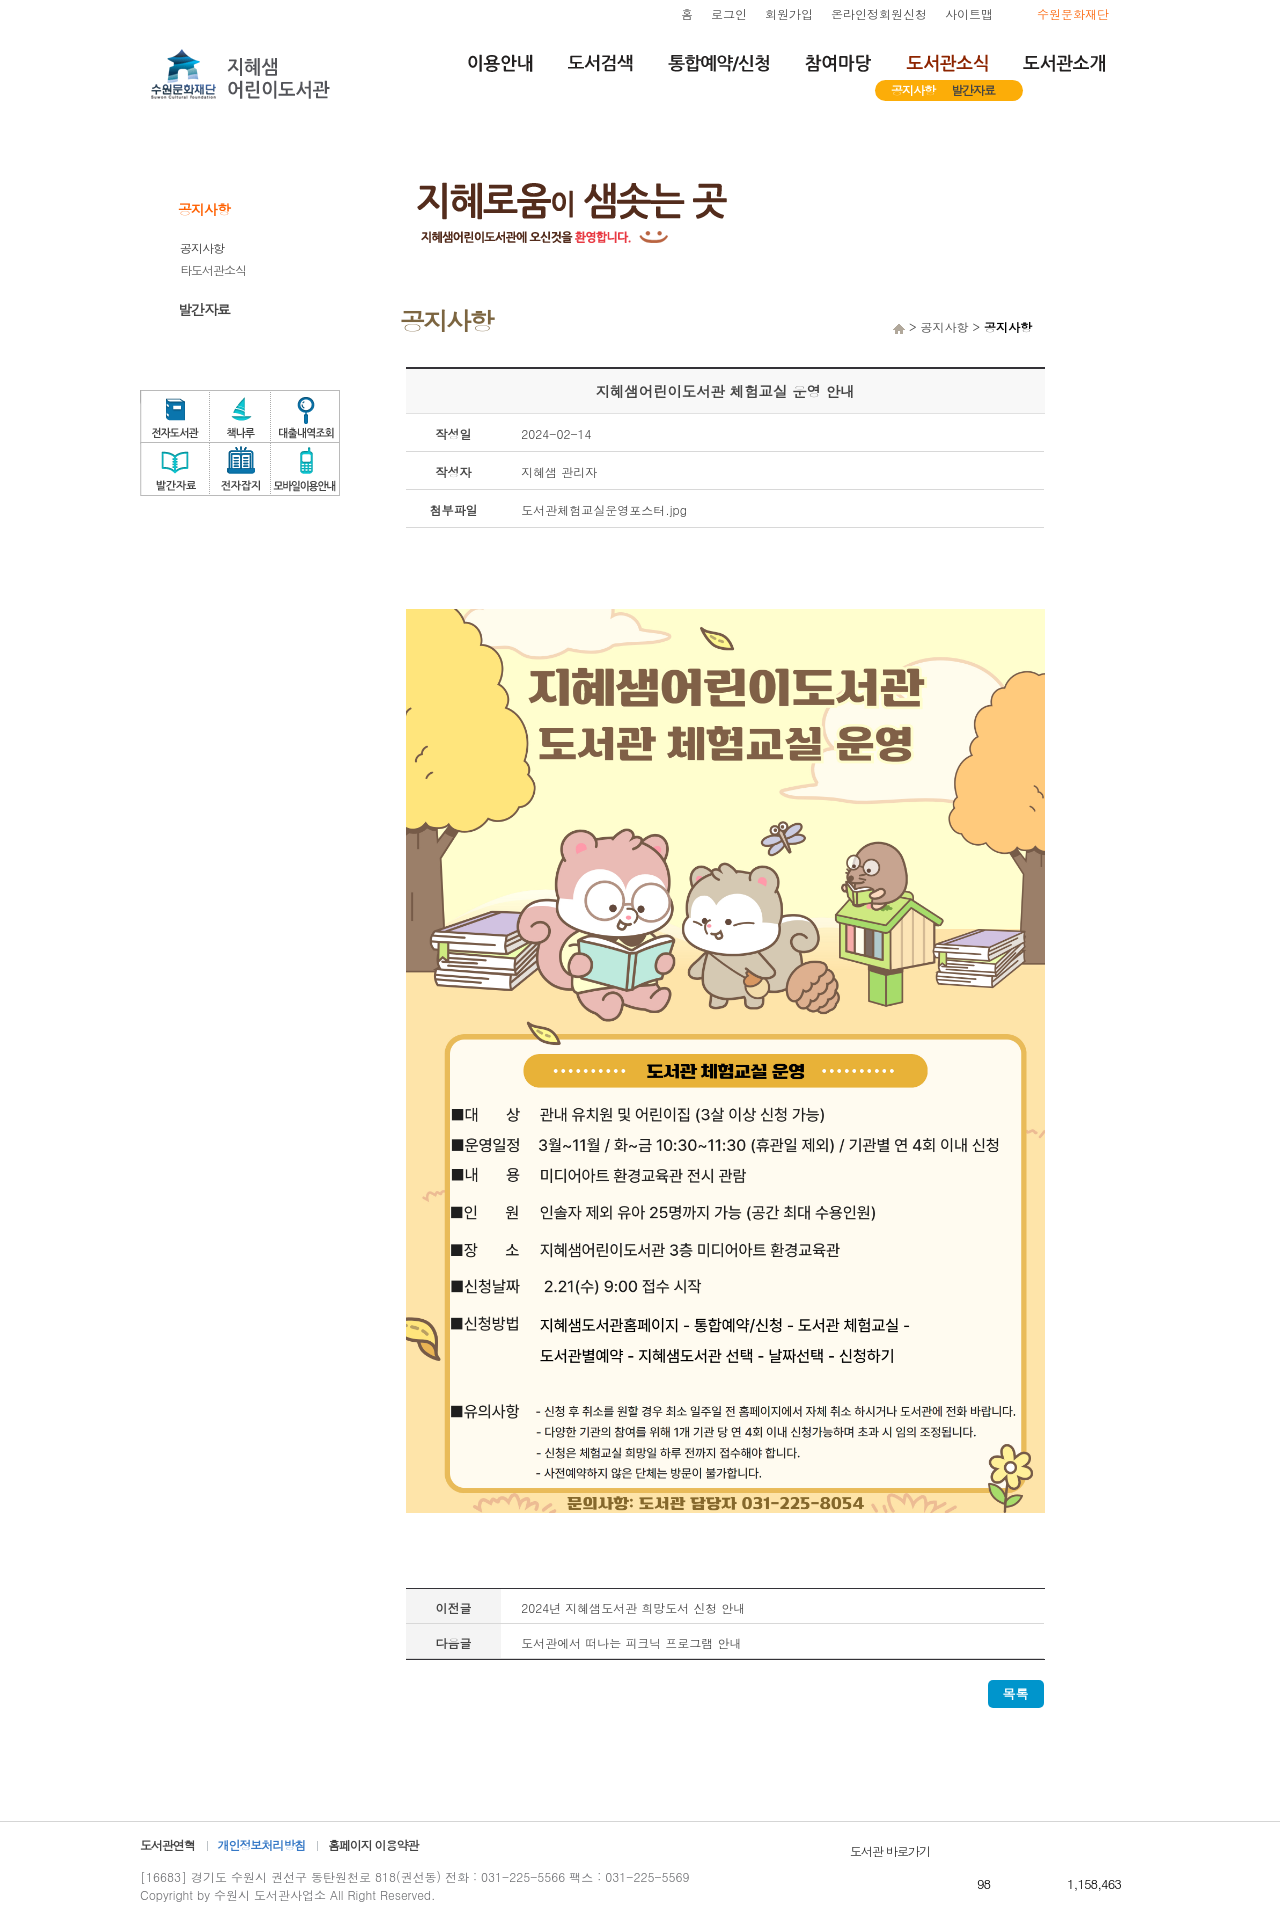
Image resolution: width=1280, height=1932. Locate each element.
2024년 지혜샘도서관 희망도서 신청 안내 (633, 1607)
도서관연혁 (167, 1844)
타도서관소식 (213, 269)
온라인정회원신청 (879, 13)
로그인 (729, 13)
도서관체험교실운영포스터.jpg (604, 509)
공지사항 (913, 89)
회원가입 (789, 13)
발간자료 (973, 89)
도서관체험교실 (1110, 408)
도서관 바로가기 (890, 1850)
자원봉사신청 (1110, 360)
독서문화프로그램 (1110, 456)
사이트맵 (969, 13)
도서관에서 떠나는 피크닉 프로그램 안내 (631, 1642)
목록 (1016, 1693)
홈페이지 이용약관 (373, 1844)
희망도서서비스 (1110, 312)
